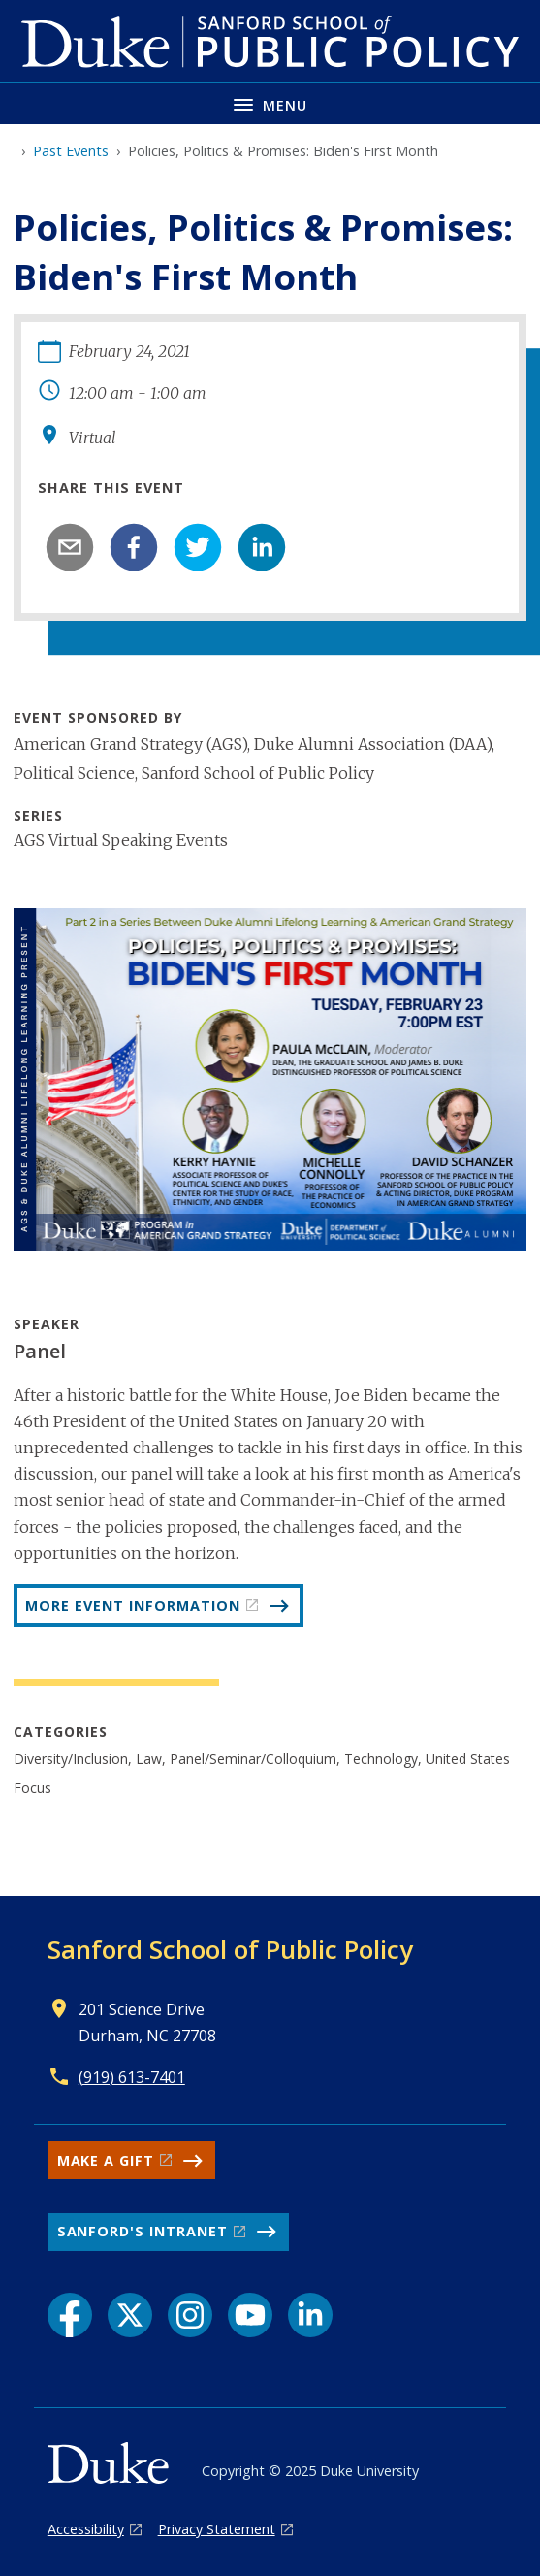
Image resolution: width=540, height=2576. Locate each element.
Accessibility (86, 2529)
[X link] (130, 2315)
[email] (70, 547)
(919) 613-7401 (132, 2077)
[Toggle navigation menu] (270, 103)
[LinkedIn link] (310, 2315)
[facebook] (134, 547)
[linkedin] (262, 547)
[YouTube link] (250, 2315)
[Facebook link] (70, 2315)
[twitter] (198, 547)
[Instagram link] (190, 2315)
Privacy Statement (216, 2529)
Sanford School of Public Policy (230, 1949)
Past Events (71, 151)
